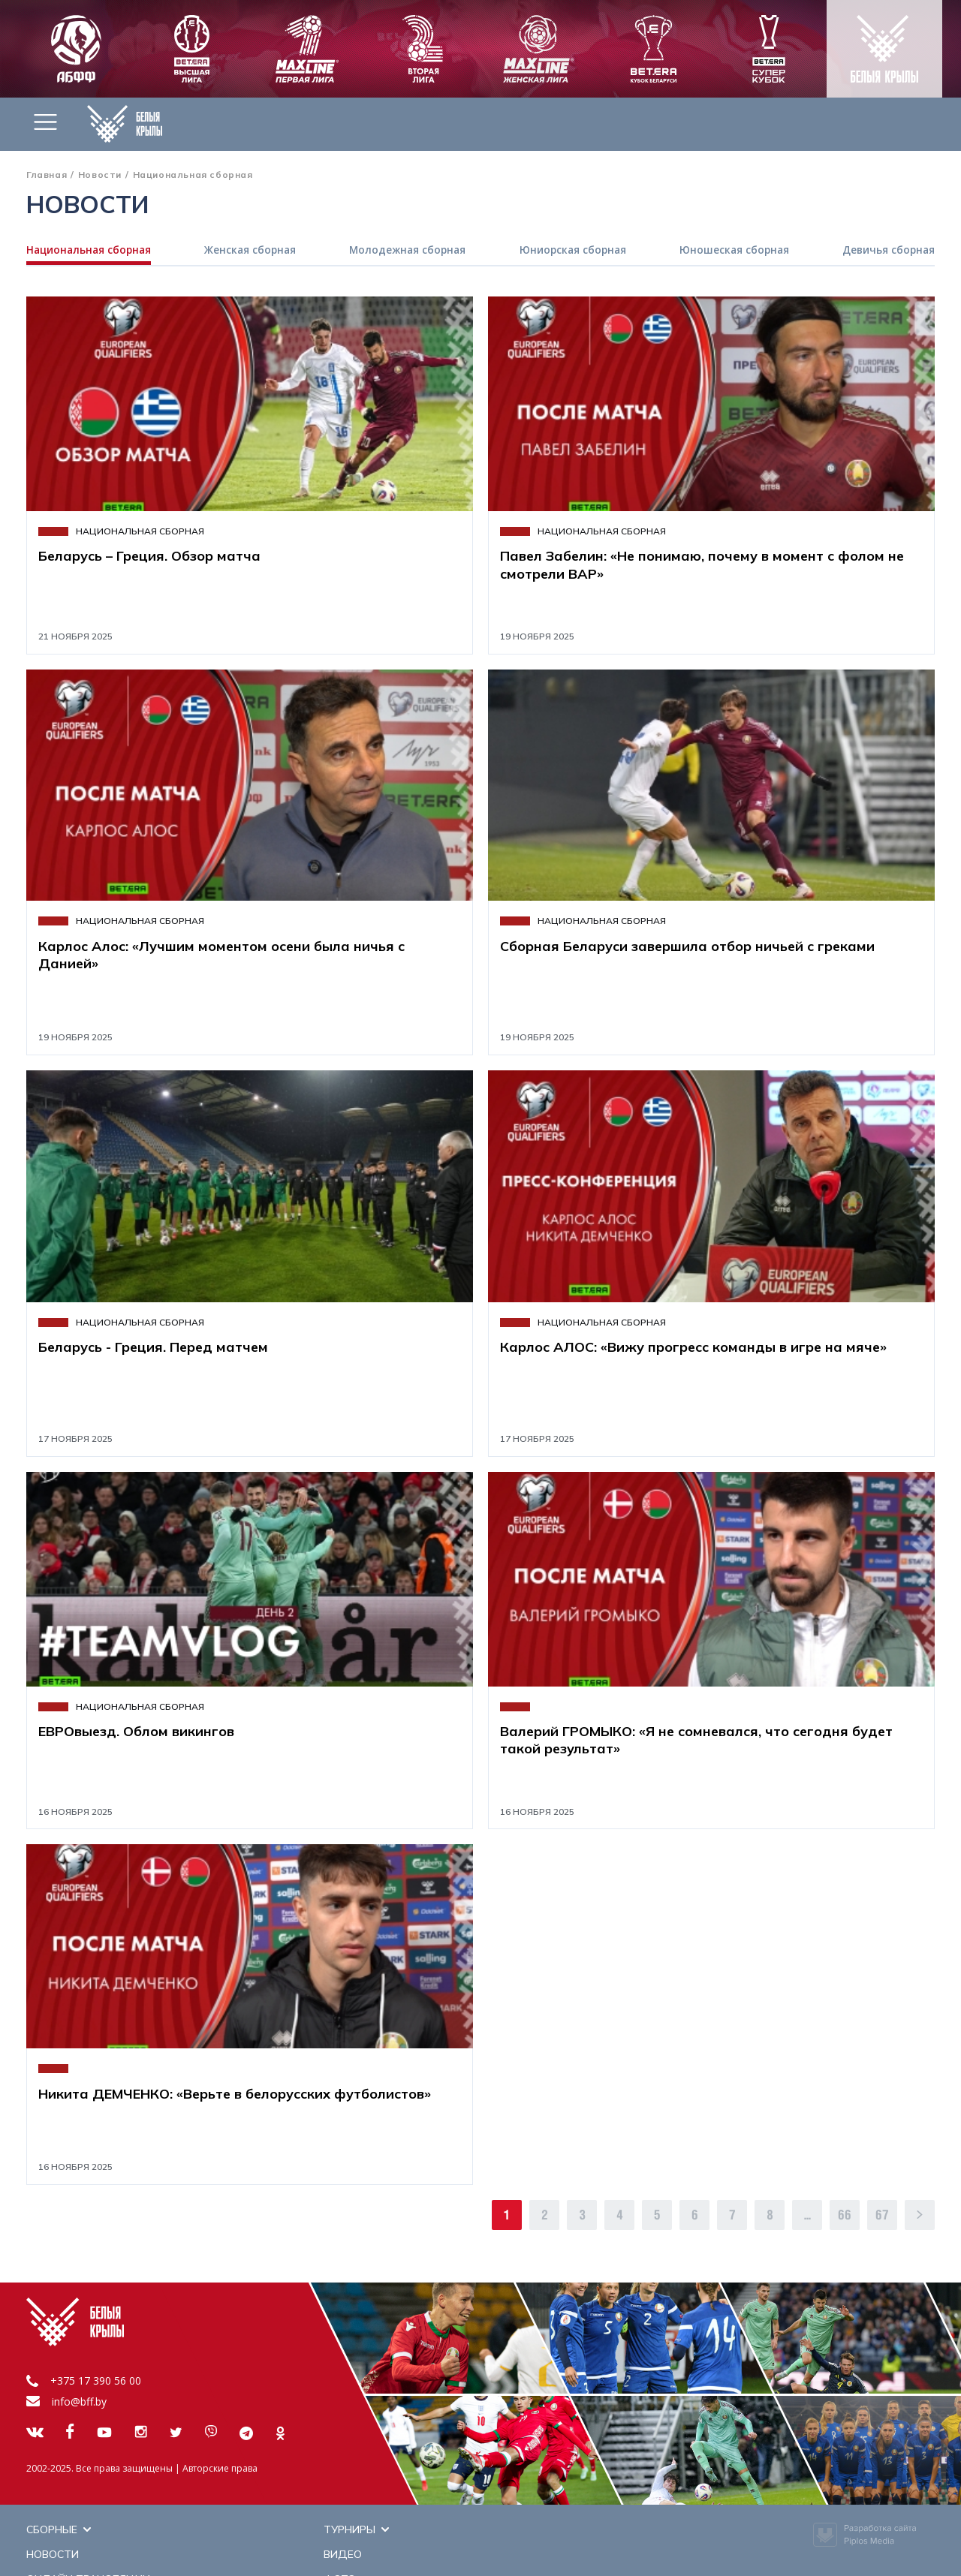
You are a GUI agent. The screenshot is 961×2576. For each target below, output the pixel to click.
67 (882, 2216)
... (807, 2216)
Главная (46, 174)
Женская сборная (252, 250)
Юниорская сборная (573, 250)
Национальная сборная (90, 250)
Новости (100, 174)
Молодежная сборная (408, 250)
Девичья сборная (887, 250)
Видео (285, 2530)
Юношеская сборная (734, 250)
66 (844, 2216)
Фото (522, 2551)
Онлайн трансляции (88, 2551)
